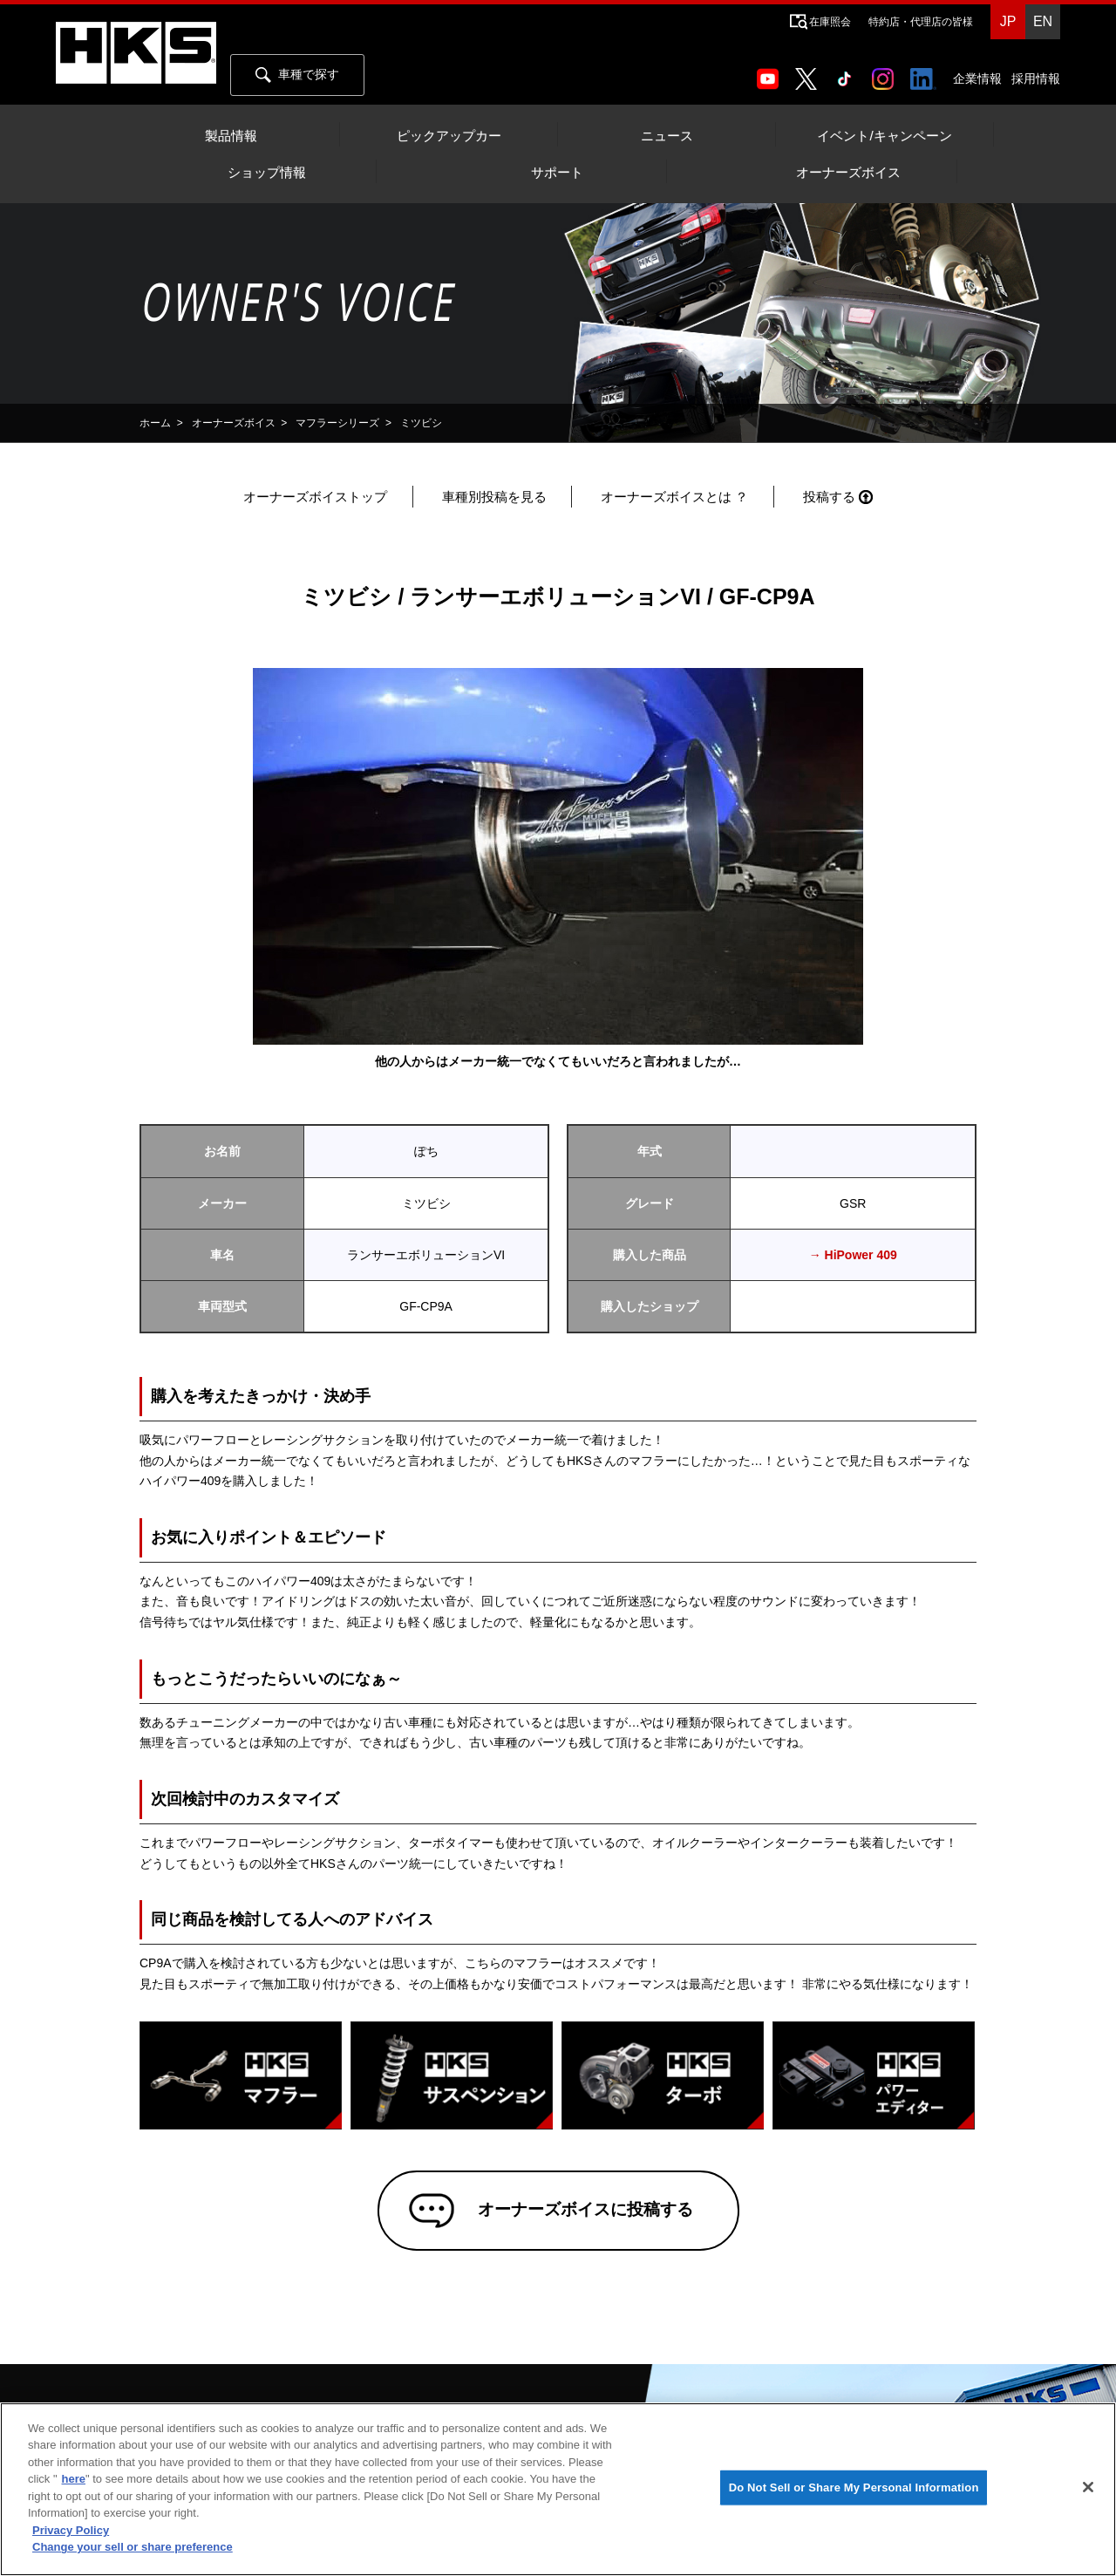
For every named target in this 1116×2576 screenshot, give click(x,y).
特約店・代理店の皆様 (920, 22)
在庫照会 (830, 22)
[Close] (1088, 2487)
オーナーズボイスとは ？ (674, 496)
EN (1042, 21)
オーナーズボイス (848, 173)
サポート (557, 173)
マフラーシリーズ (337, 423)
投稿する (829, 496)
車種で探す (297, 75)
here (73, 2478)
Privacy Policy (70, 2530)
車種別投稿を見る (494, 496)
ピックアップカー (449, 136)
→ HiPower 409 (853, 1255)
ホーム (155, 423)
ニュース (667, 136)
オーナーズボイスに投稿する (583, 2211)
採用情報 (1035, 78)
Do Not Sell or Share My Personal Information (854, 2487)
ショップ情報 (267, 173)
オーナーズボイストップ (315, 496)
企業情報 (977, 78)
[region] (558, 2489)
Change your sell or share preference (132, 2546)
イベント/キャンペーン (884, 136)
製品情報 (231, 136)
